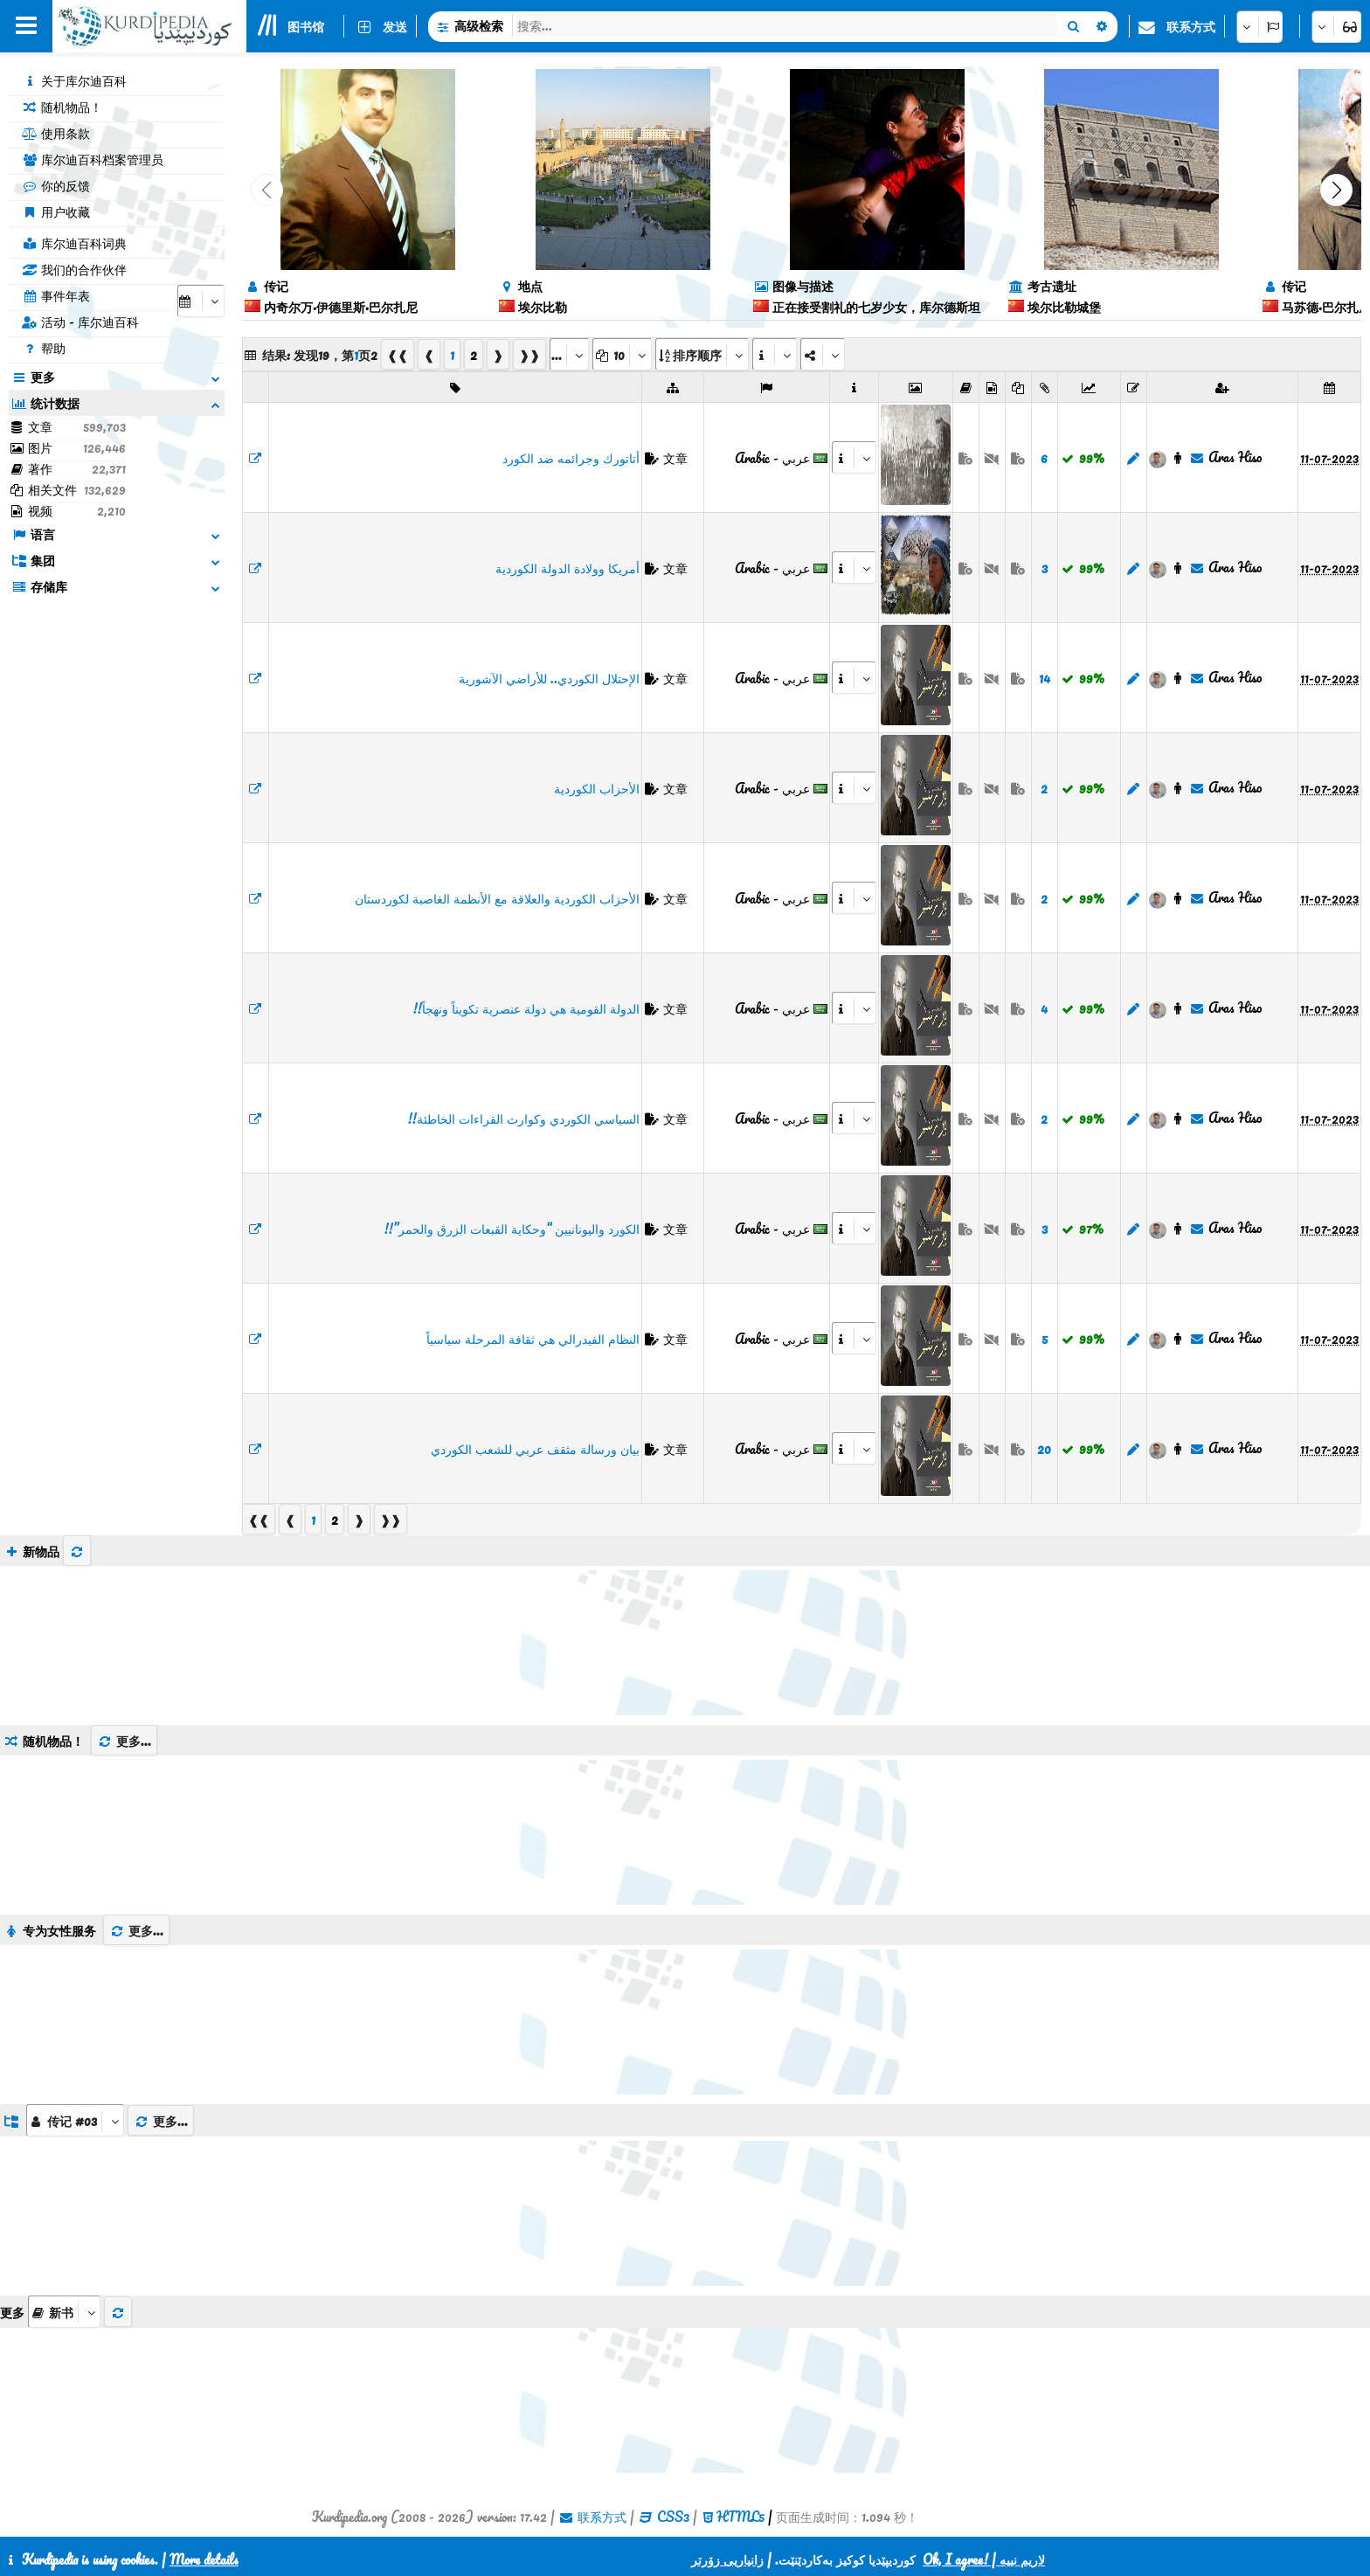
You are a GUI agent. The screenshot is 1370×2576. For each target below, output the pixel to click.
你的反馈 (56, 185)
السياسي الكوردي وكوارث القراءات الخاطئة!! (524, 1118)
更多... (124, 1740)
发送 (395, 26)
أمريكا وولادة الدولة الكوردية (567, 567)
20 (1044, 1448)
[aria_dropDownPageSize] (622, 354)
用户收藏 (56, 211)
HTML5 (740, 2516)
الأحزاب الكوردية (597, 788)
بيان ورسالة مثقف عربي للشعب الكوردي (535, 1448)
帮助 (44, 347)
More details (204, 2559)
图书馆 (305, 26)
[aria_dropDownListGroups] (75, 2120)
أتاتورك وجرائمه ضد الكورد (571, 457)
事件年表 (56, 295)
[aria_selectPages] (569, 354)
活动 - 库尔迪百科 (80, 321)
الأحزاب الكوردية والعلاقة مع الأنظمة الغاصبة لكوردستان (497, 898)
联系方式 (1190, 26)
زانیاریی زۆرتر (727, 2559)
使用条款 (56, 132)
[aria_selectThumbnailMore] (64, 2311)
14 (1044, 678)
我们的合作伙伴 (74, 269)
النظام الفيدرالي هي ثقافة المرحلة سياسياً (533, 1338)
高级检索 (478, 25)
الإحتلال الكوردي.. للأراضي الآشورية (549, 678)
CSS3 (673, 2516)
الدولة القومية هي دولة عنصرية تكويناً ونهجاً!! (526, 1008)
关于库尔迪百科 (74, 80)
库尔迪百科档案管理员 (92, 159)
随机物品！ (62, 106)
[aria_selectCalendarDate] (201, 301)
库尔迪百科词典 (74, 242)
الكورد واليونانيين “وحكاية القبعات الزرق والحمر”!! (512, 1228)
